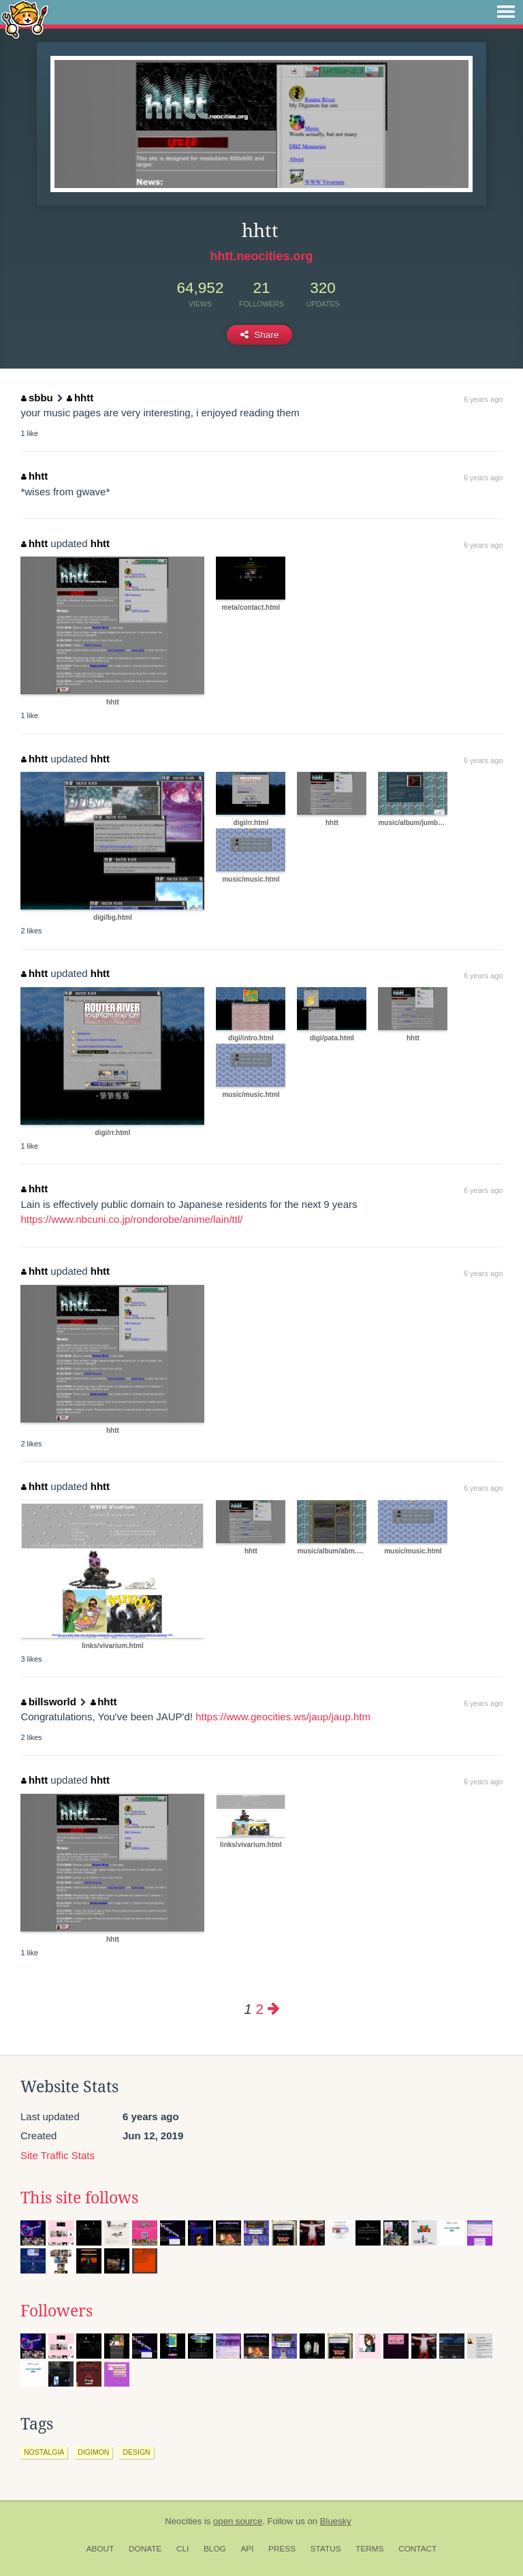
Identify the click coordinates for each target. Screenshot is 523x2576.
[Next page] (274, 2009)
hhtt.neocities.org (261, 256)
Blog (215, 2549)
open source (237, 2521)
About (100, 2549)
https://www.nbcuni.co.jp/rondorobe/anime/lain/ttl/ (131, 1219)
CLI (182, 2549)
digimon (93, 2452)
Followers (56, 2311)
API (246, 2549)
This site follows (79, 2198)
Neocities (183, 2521)
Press (282, 2549)
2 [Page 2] (259, 2009)
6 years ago (483, 399)
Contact (417, 2549)
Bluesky (335, 2521)
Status (326, 2549)
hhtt (80, 397)
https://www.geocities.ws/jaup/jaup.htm (282, 1716)
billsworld (48, 1701)
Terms (369, 2549)
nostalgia (44, 2452)
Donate (145, 2549)
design (136, 2452)
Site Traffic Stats (57, 2155)
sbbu (36, 397)
